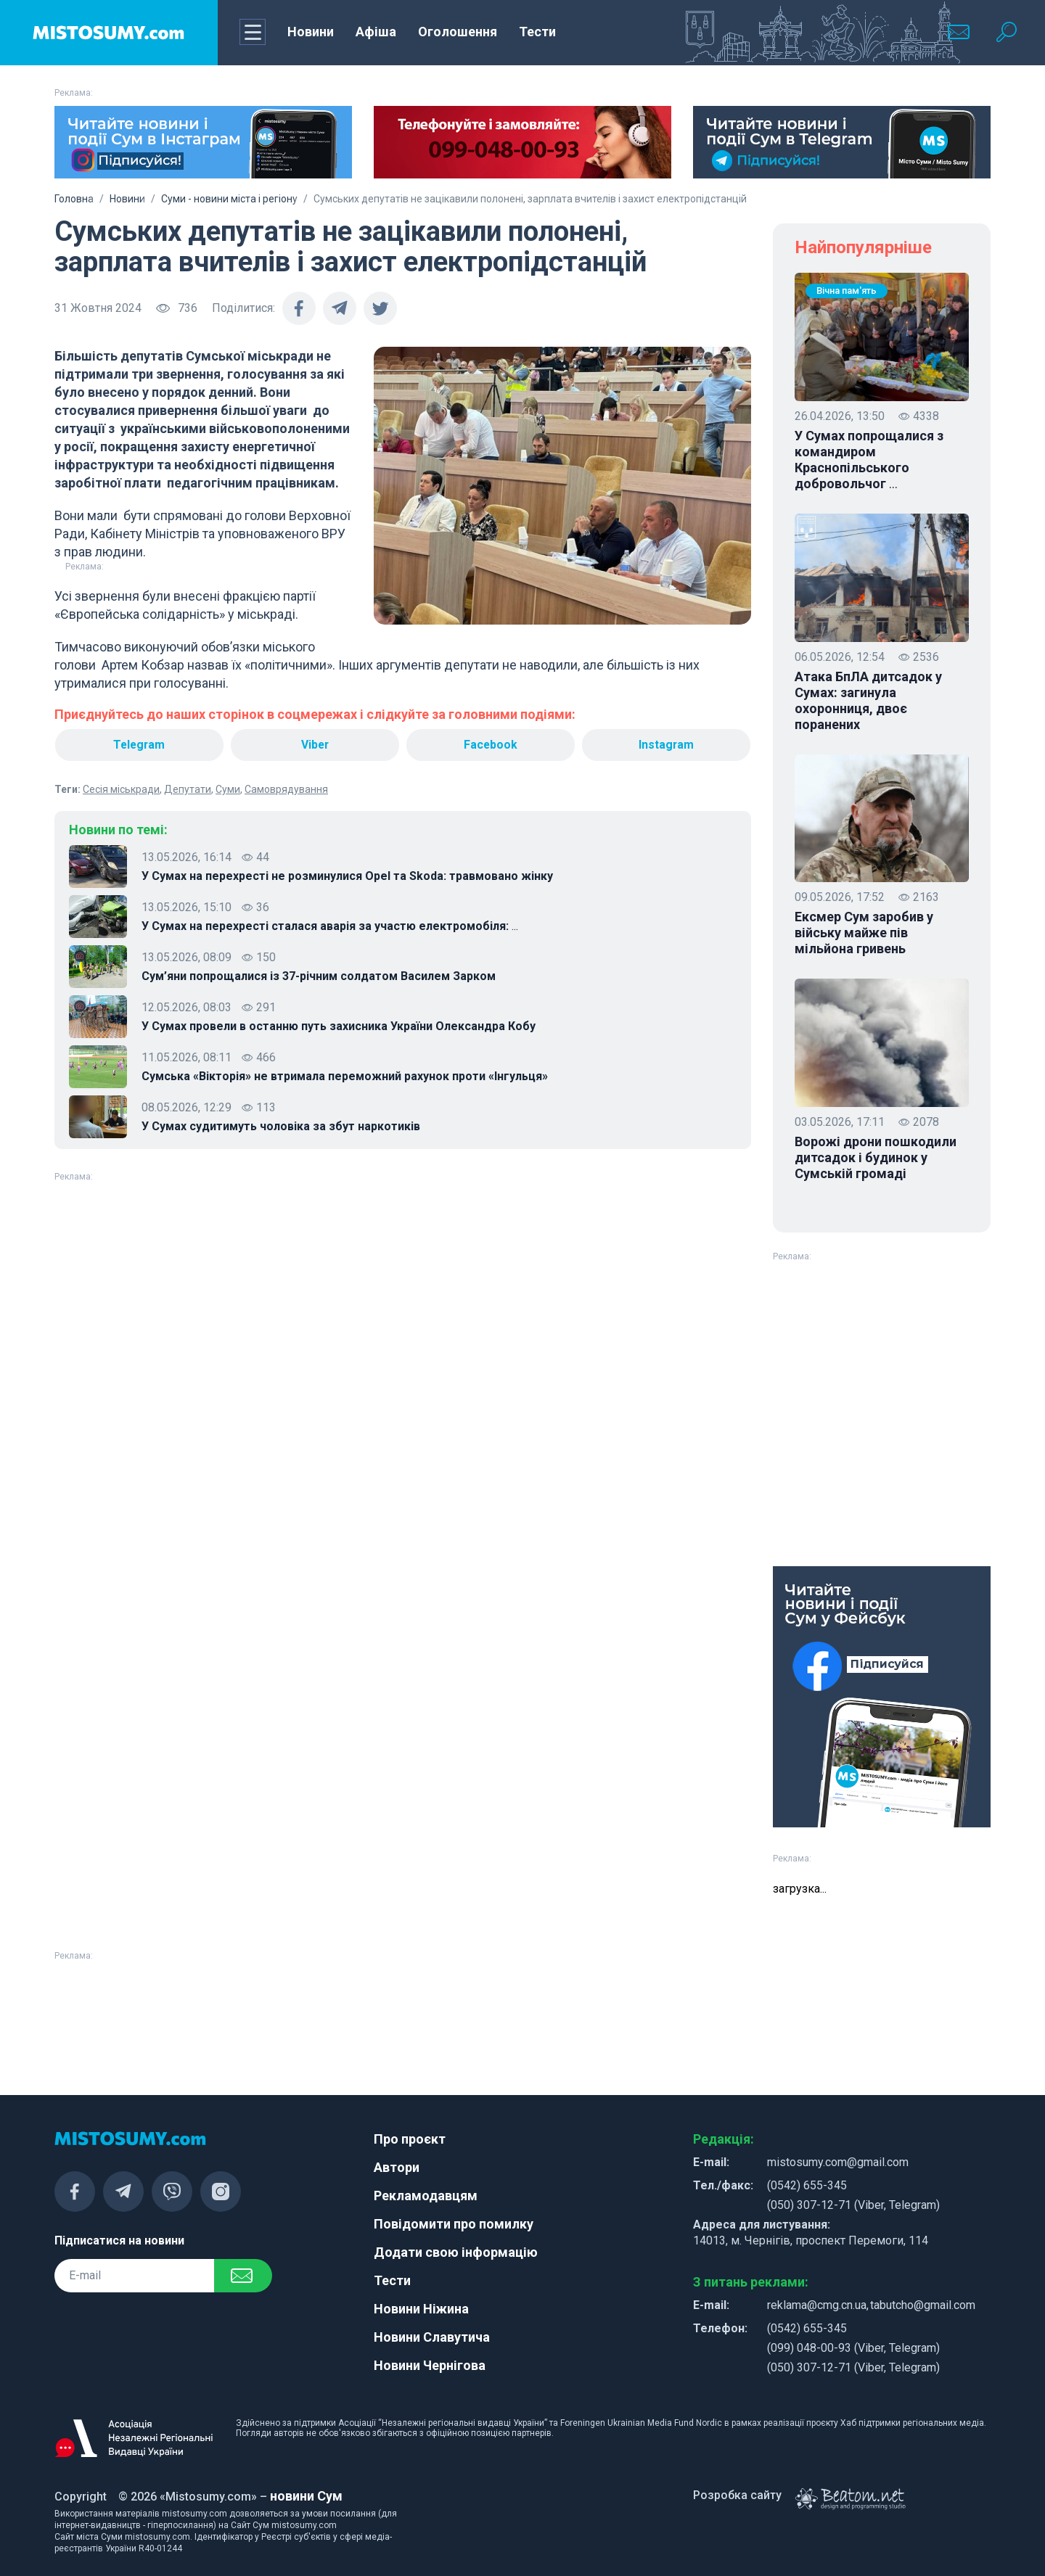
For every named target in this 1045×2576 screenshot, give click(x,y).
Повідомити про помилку (453, 2223)
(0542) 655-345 (807, 2185)
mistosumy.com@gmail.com (838, 2162)
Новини (310, 31)
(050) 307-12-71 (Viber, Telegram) (853, 2205)
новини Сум (306, 2495)
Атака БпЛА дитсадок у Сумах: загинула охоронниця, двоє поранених (868, 700)
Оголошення (457, 31)
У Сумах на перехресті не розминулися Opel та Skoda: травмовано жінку (347, 876)
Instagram (666, 745)
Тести (537, 31)
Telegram (138, 745)
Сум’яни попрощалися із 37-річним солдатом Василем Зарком (319, 976)
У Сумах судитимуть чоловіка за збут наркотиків (281, 1126)
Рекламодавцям (426, 2195)
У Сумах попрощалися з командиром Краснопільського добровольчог (869, 460)
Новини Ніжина (421, 2308)
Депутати (187, 789)
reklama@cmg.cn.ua (816, 2305)
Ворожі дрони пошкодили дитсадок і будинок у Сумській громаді (875, 1157)
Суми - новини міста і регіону (229, 199)
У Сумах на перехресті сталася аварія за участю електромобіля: (330, 926)
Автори (396, 2167)
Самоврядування (286, 789)
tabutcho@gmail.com (922, 2305)
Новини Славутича (432, 2337)
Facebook (491, 745)
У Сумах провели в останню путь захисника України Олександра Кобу (339, 1026)
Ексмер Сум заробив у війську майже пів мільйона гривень (864, 932)
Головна (74, 199)
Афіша (376, 31)
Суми (228, 789)
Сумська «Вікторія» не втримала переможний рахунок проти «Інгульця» (345, 1076)
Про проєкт (410, 2139)
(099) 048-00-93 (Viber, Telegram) (853, 2348)
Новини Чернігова (429, 2365)
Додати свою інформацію (456, 2252)
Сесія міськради (121, 789)
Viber (314, 745)
